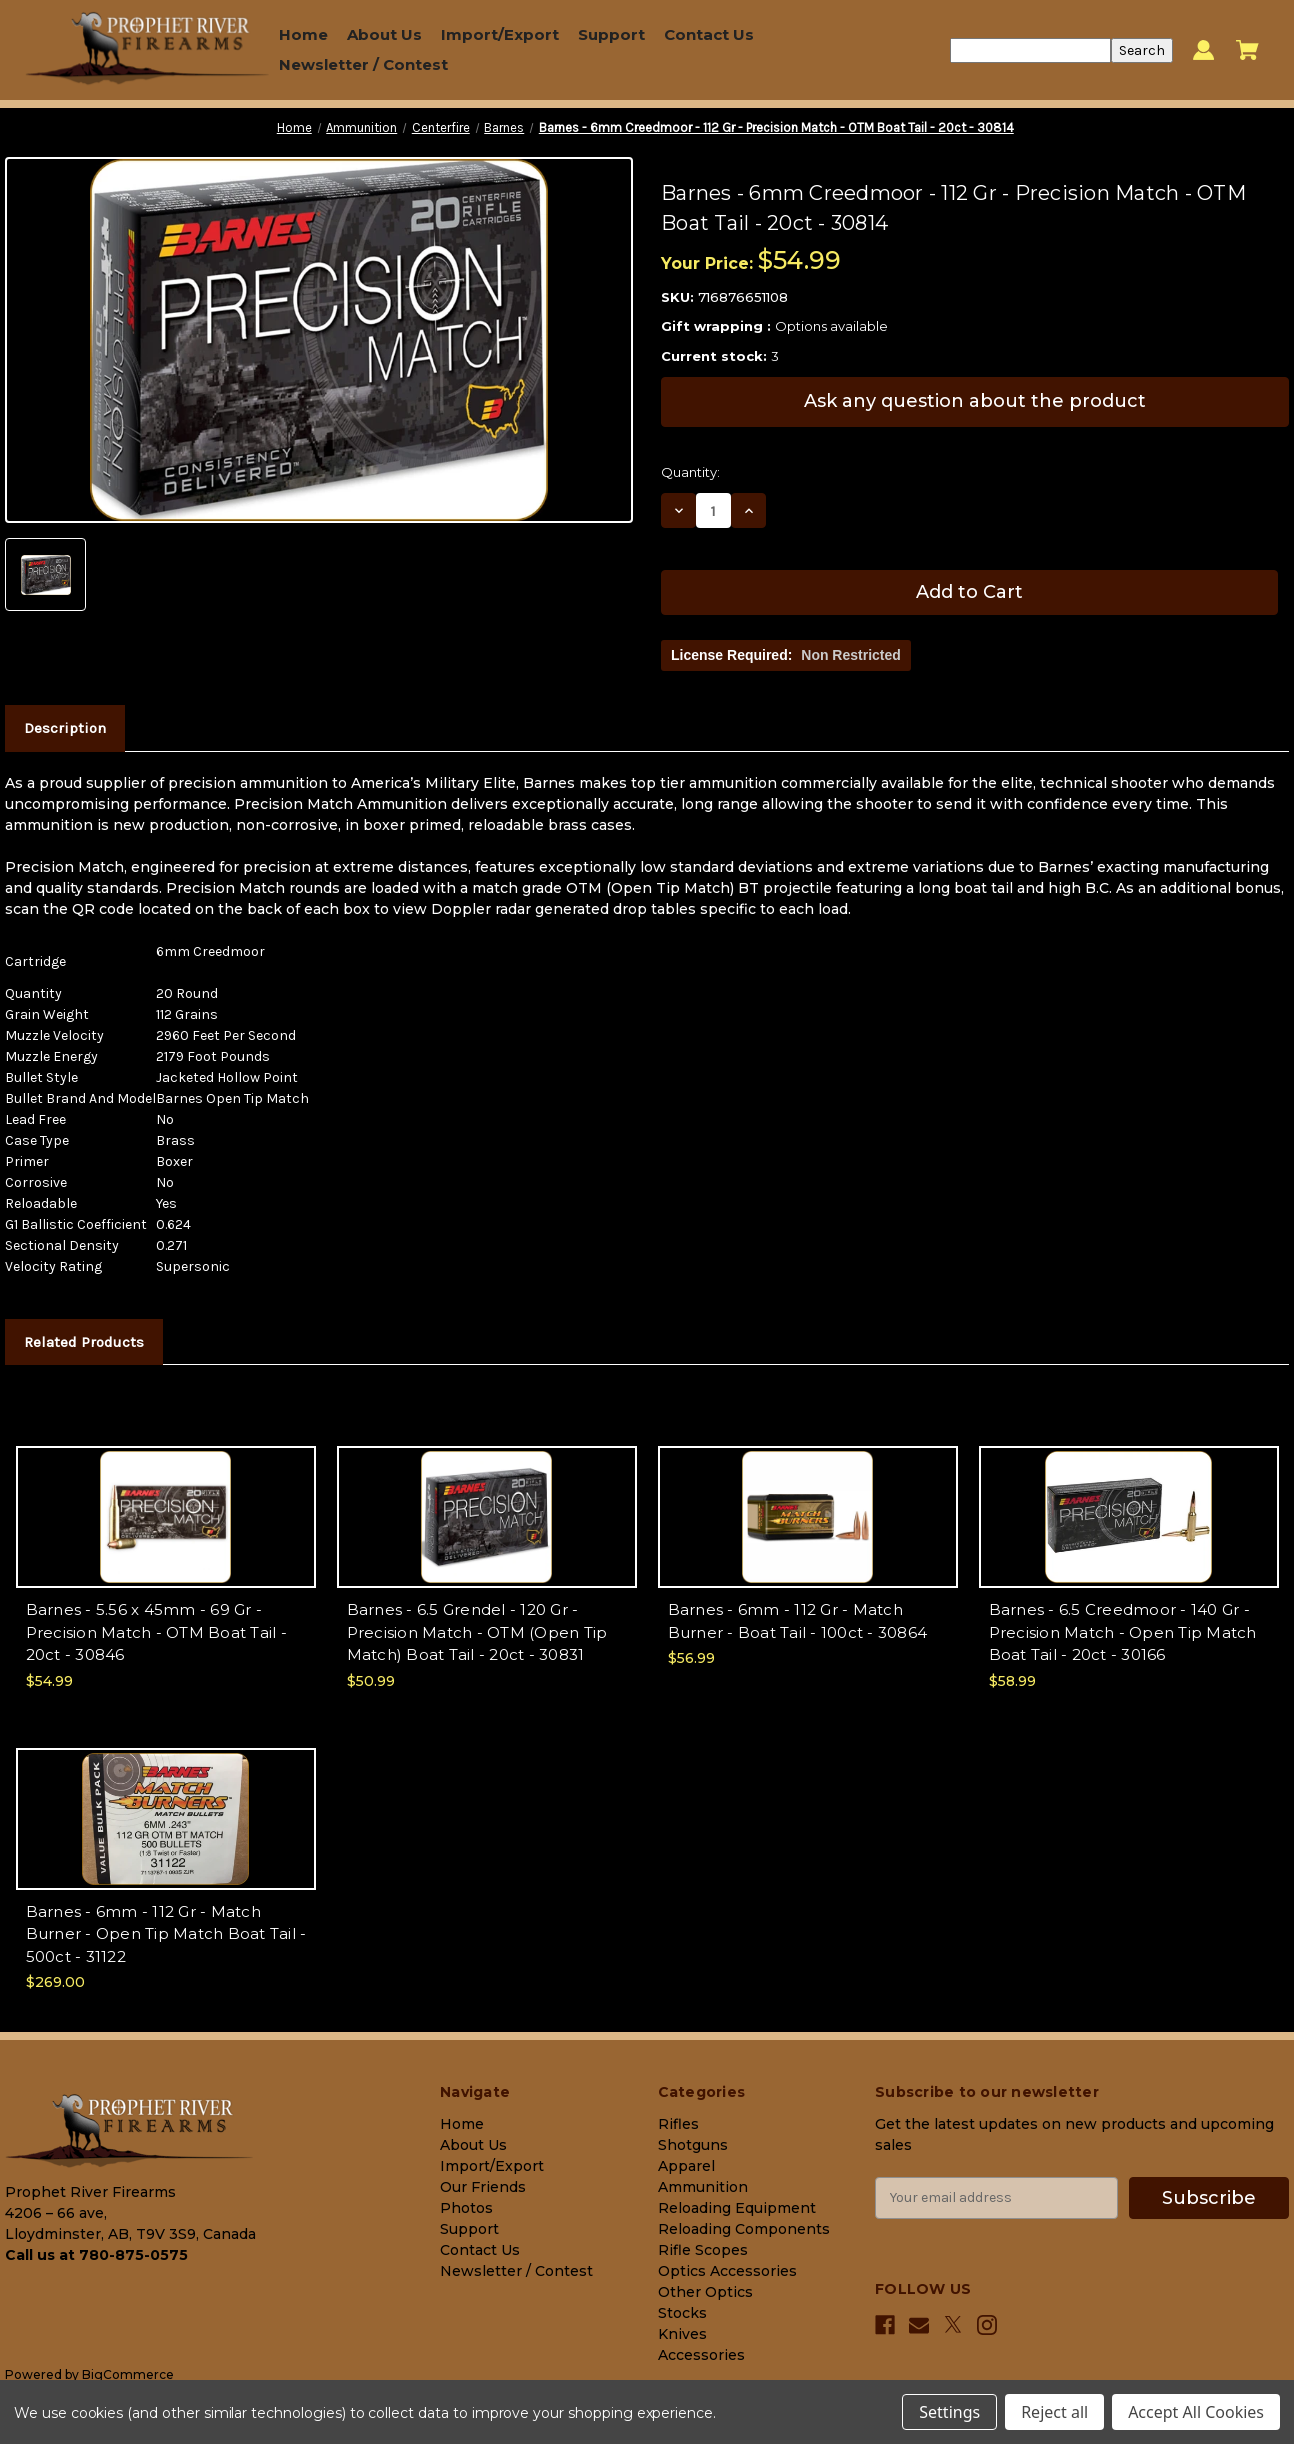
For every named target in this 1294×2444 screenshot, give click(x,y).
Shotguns (693, 2145)
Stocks (682, 2313)
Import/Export (500, 34)
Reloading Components (744, 2229)
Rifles (678, 2124)
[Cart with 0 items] (1247, 50)
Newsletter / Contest (363, 64)
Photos (466, 2208)
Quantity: (690, 472)
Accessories (701, 2355)
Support (611, 34)
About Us (384, 34)
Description (65, 728)
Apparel (686, 2166)
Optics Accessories (727, 2271)
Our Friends (483, 2187)
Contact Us (709, 34)
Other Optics (705, 2292)
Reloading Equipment (737, 2208)
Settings (949, 2412)
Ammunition (703, 2187)
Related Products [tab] (84, 1342)
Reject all (1054, 2412)
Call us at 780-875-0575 (96, 2255)
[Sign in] (1203, 50)
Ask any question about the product (975, 401)
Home (303, 34)
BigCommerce (128, 2374)
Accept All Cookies (1196, 2412)
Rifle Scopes (703, 2250)
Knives (682, 2334)
